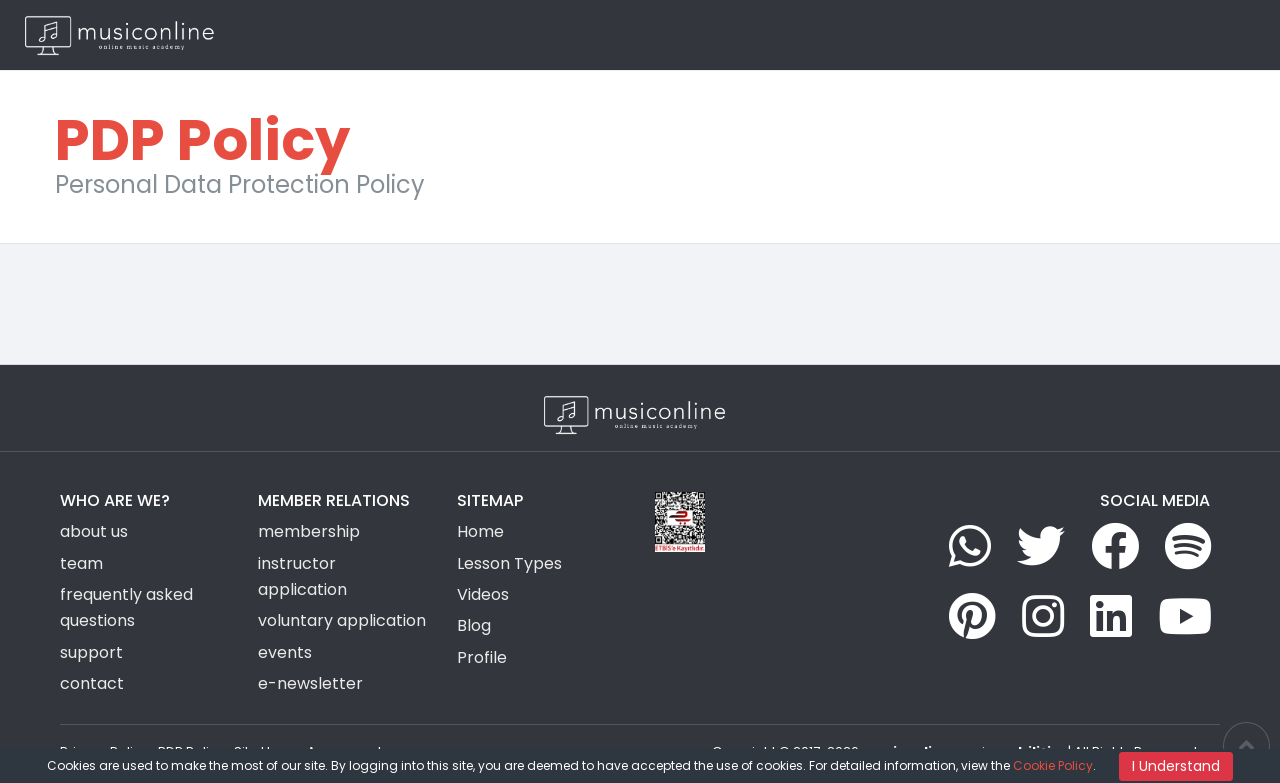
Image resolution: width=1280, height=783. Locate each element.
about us (94, 531)
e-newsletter (310, 683)
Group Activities (796, 34)
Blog (1003, 34)
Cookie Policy (1053, 765)
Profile (482, 657)
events (285, 652)
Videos (893, 34)
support (91, 652)
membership (309, 531)
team (81, 563)
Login (1131, 34)
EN (1220, 34)
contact (92, 683)
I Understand (1176, 766)
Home (593, 34)
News (952, 34)
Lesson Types (677, 34)
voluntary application (342, 620)
